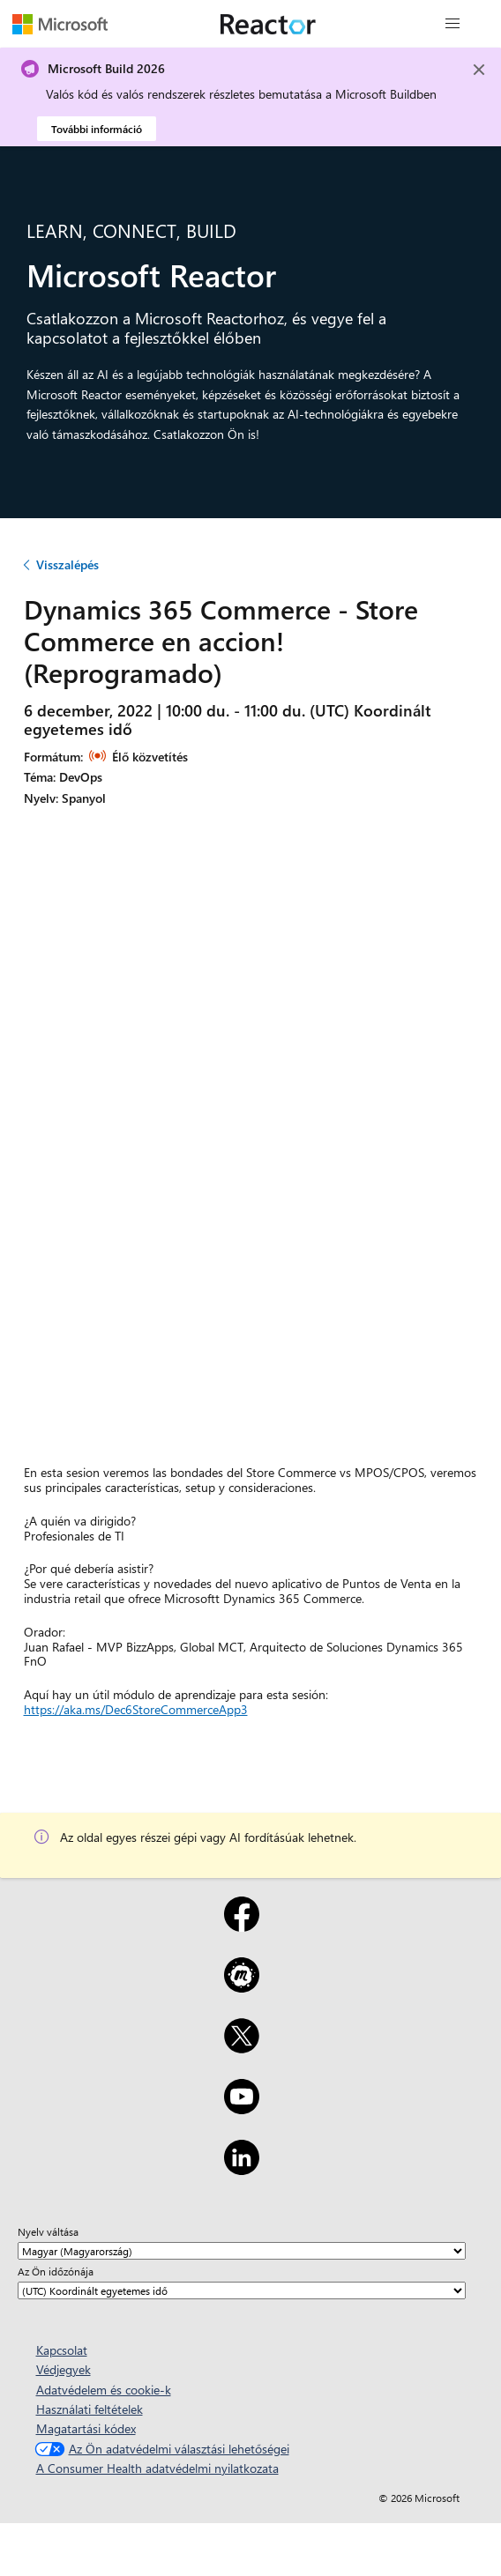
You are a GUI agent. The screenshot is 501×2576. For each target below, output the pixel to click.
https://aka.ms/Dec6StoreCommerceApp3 (136, 1709)
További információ (96, 129)
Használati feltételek (89, 2409)
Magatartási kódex (86, 2428)
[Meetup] (241, 1986)
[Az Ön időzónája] (242, 2290)
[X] (241, 2047)
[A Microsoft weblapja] (60, 24)
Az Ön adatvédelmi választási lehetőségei (160, 2448)
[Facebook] (241, 1926)
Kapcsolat (61, 2350)
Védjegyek (63, 2369)
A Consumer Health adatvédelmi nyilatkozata (157, 2468)
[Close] (479, 70)
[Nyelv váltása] (242, 2251)
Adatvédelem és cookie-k (103, 2389)
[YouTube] (241, 2108)
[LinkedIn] (241, 2169)
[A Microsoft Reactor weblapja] (268, 24)
